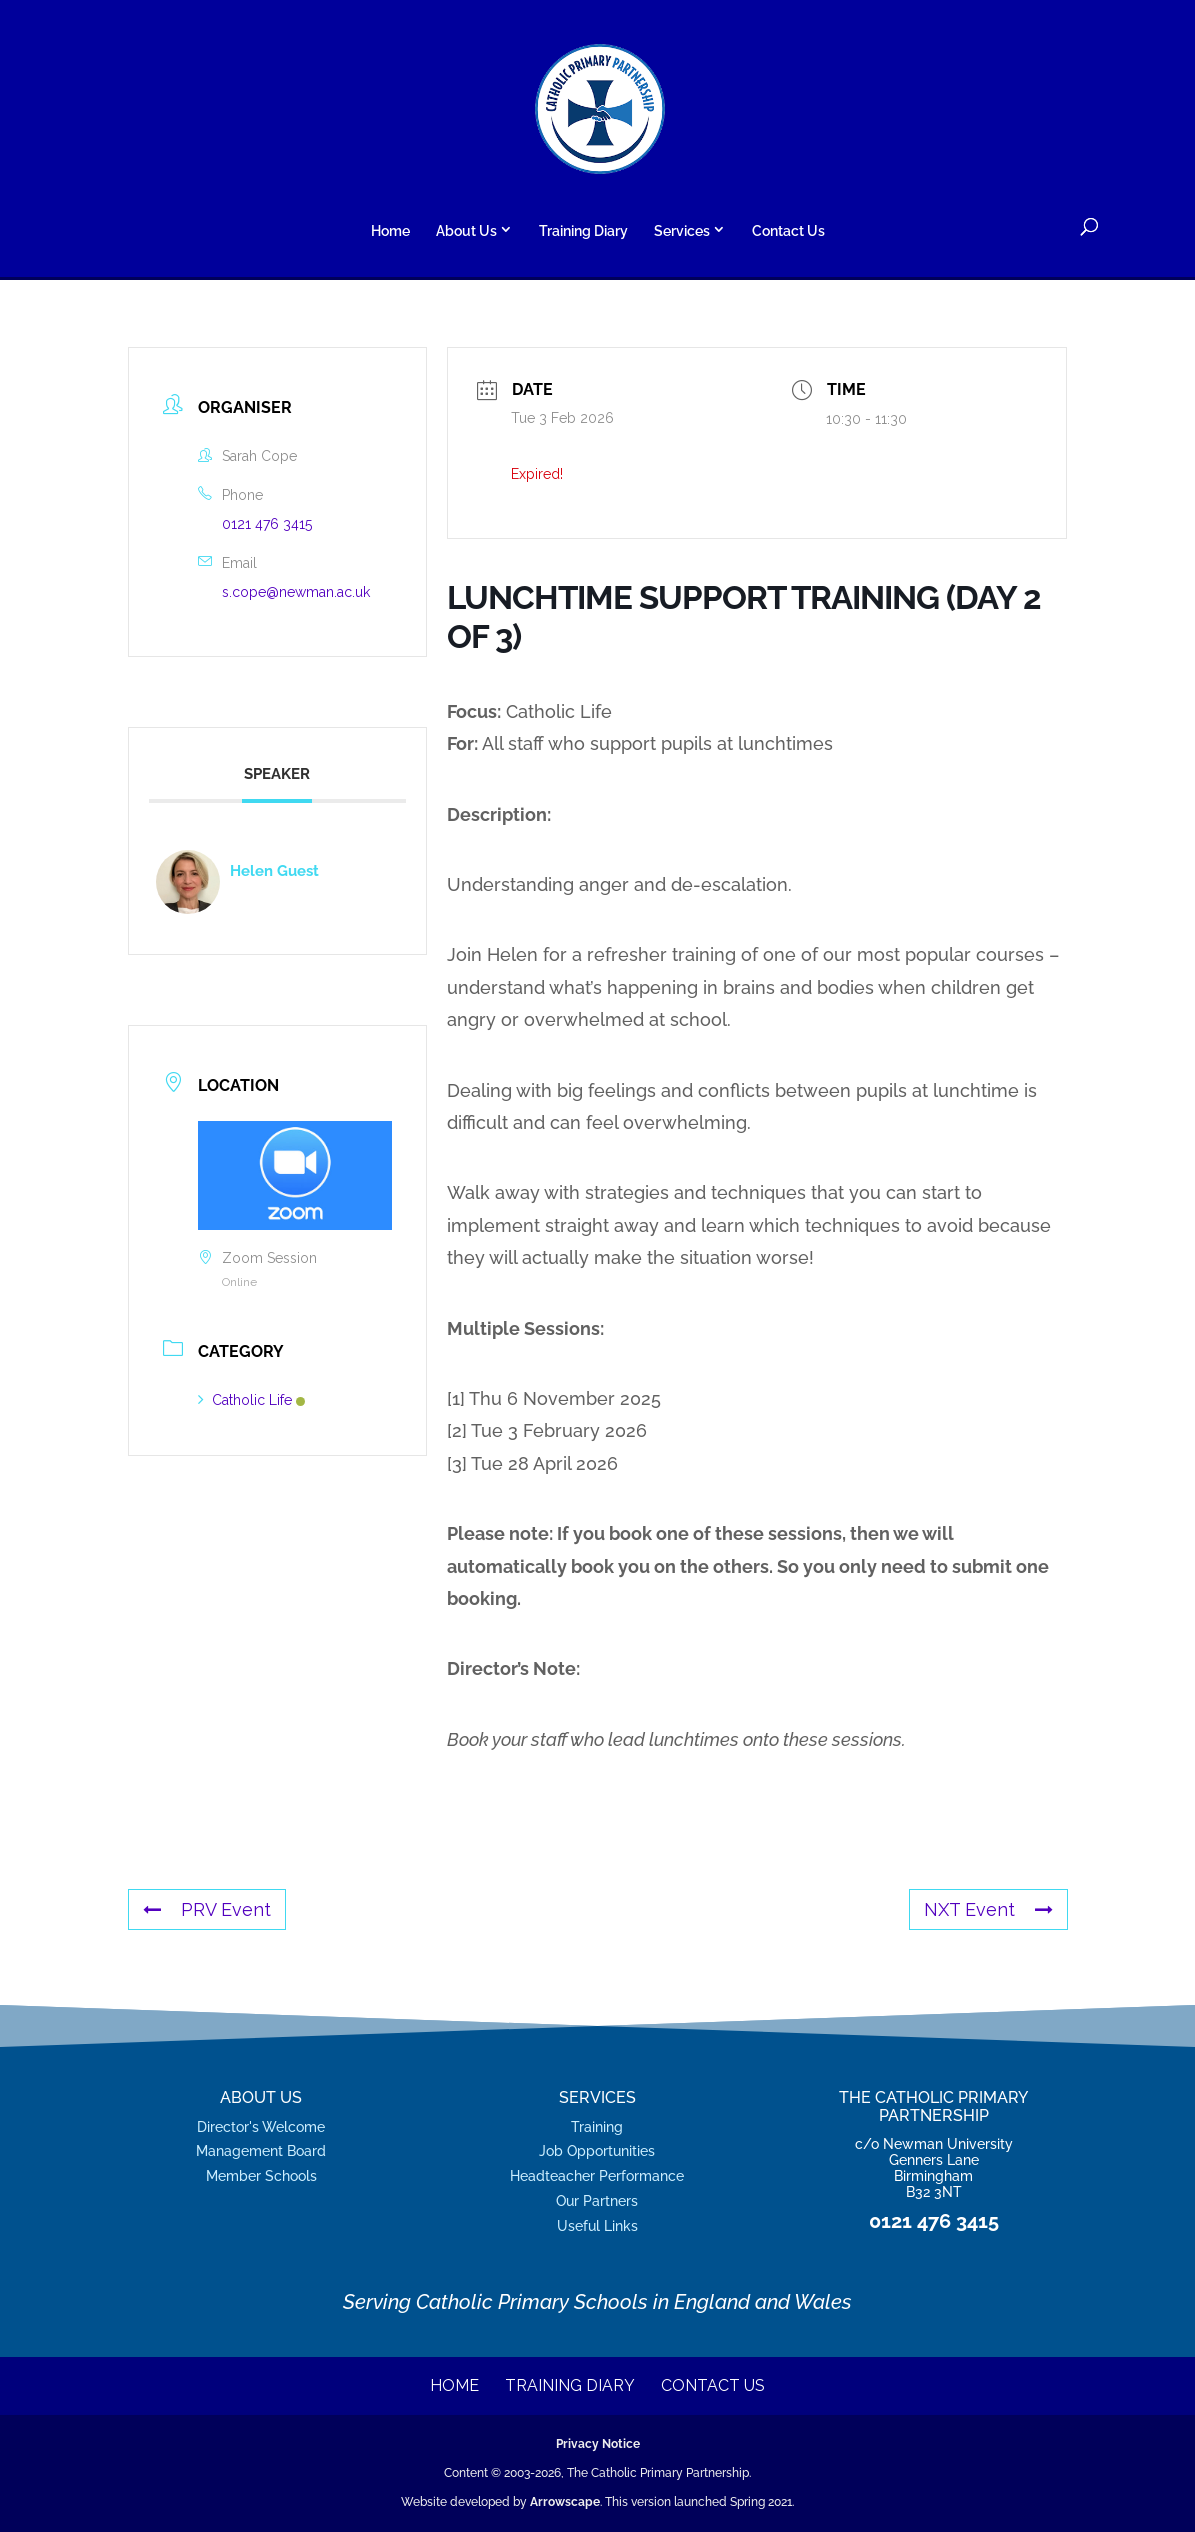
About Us (466, 231)
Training (597, 2126)
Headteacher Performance (597, 2175)
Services (682, 231)
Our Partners (597, 2200)
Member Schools (261, 2175)
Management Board (261, 2150)
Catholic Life (251, 1400)
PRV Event (207, 1909)
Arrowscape (565, 2502)
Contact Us (788, 231)
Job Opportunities (597, 2150)
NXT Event (988, 1909)
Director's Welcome (261, 2126)
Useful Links (597, 2225)
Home (390, 231)
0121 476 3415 (267, 524)
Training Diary (583, 231)
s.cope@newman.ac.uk (296, 592)
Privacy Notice (598, 2444)
